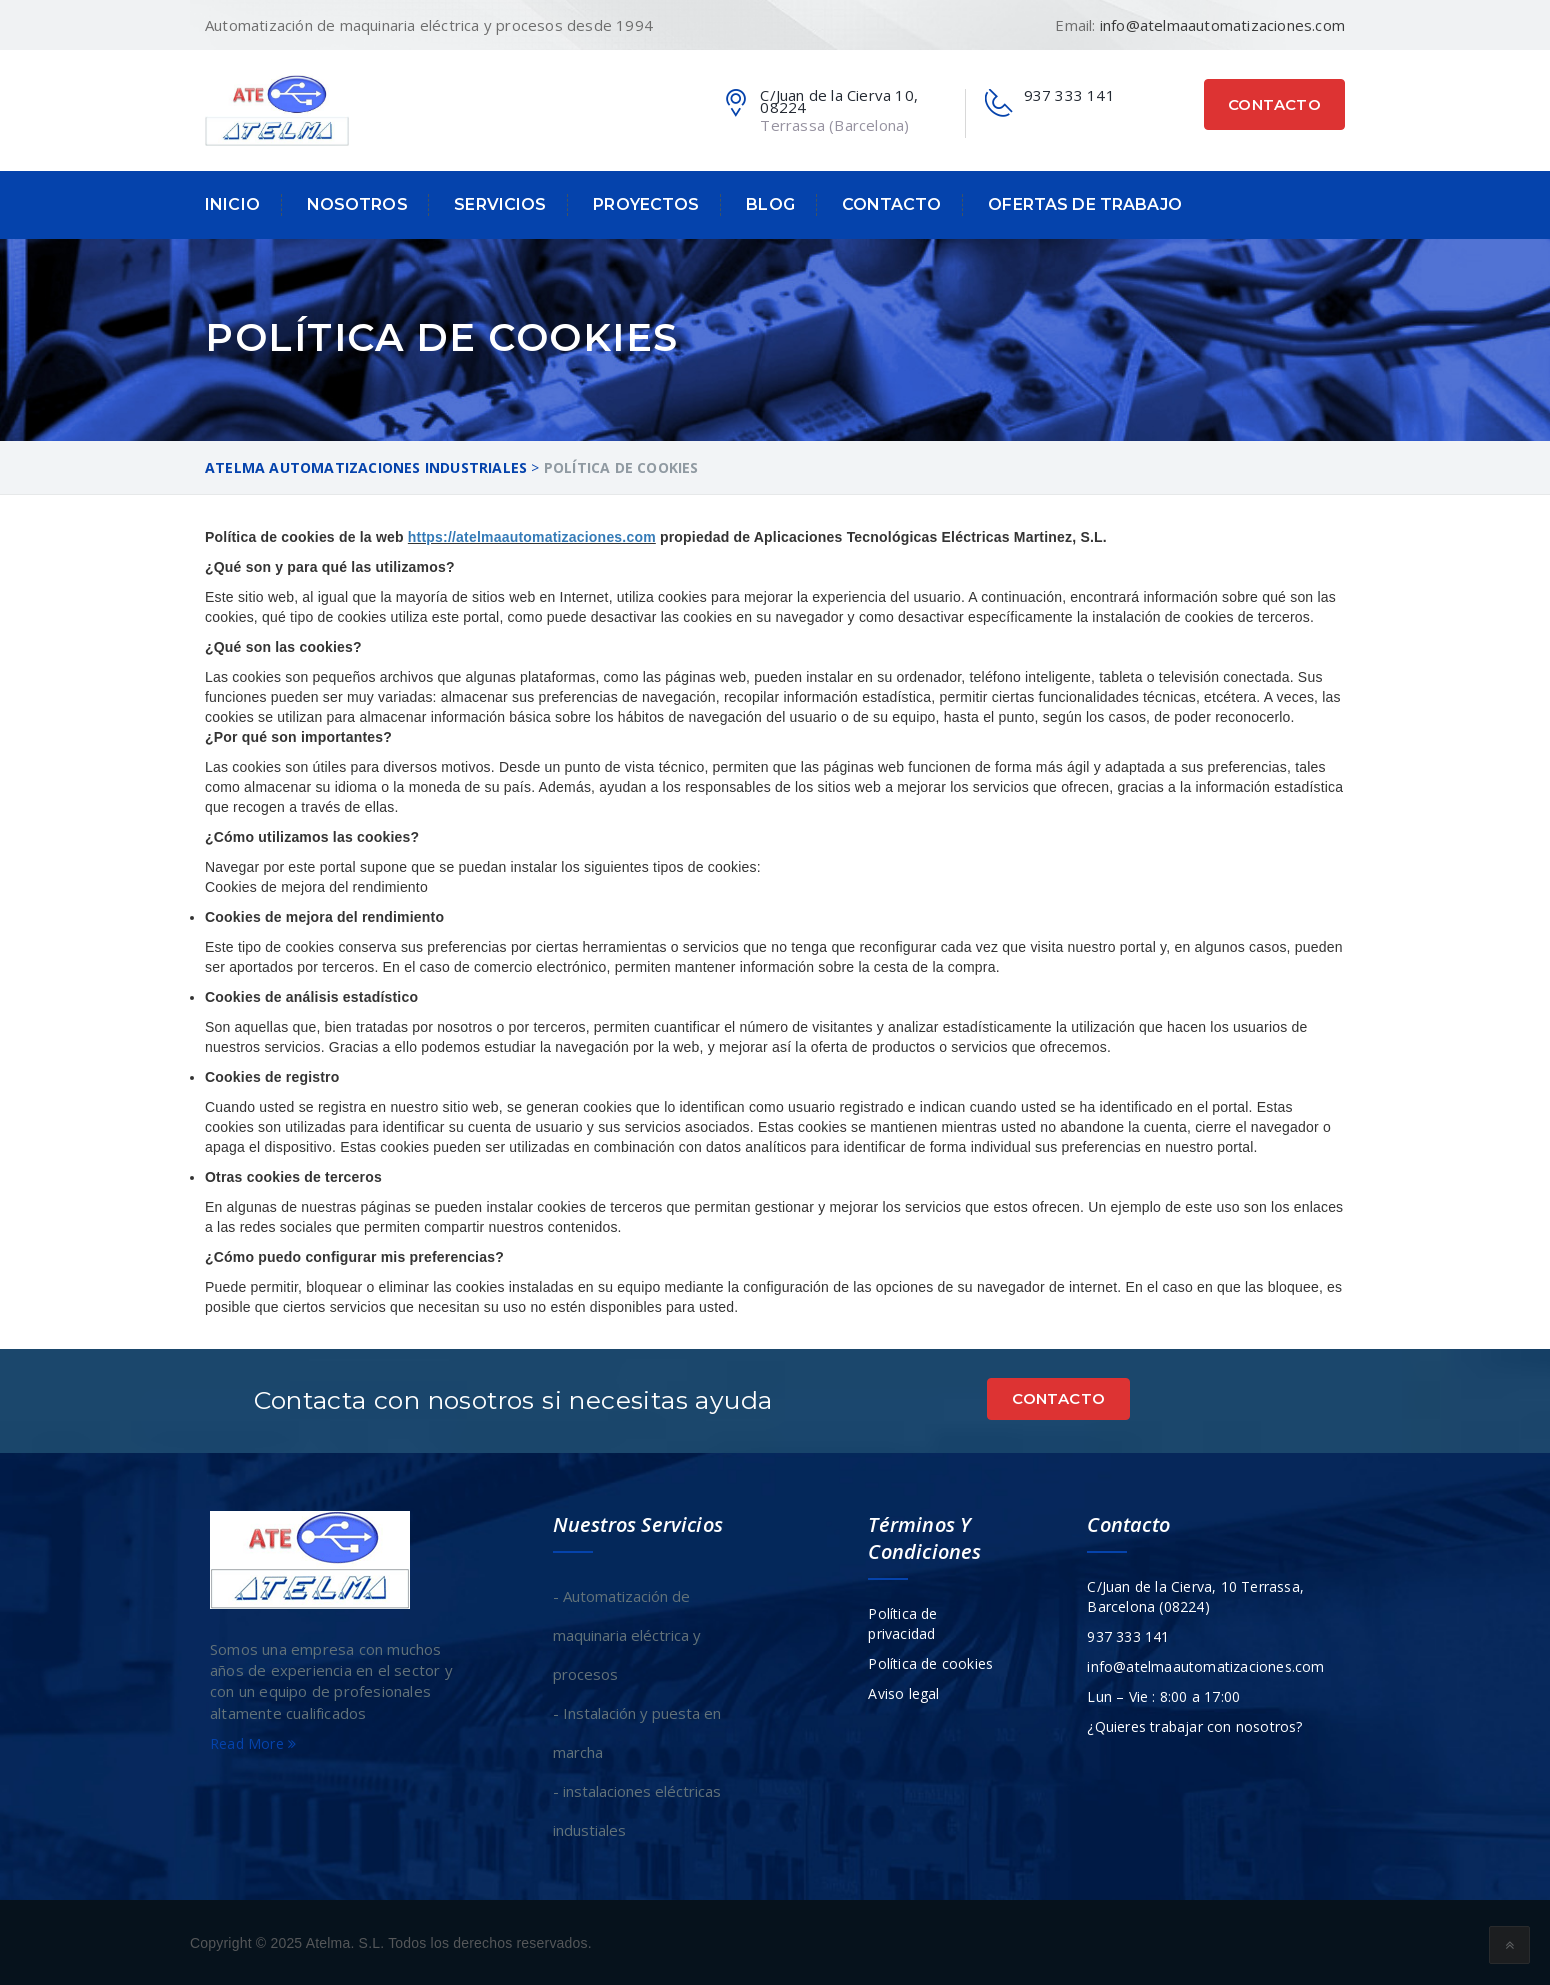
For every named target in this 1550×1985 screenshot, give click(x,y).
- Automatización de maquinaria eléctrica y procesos (627, 1634)
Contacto (1274, 104)
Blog (770, 204)
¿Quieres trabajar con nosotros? (1194, 1725)
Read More (253, 1743)
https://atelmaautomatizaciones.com (532, 537)
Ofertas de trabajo (1085, 204)
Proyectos (646, 204)
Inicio (232, 204)
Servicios (500, 204)
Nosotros (357, 204)
